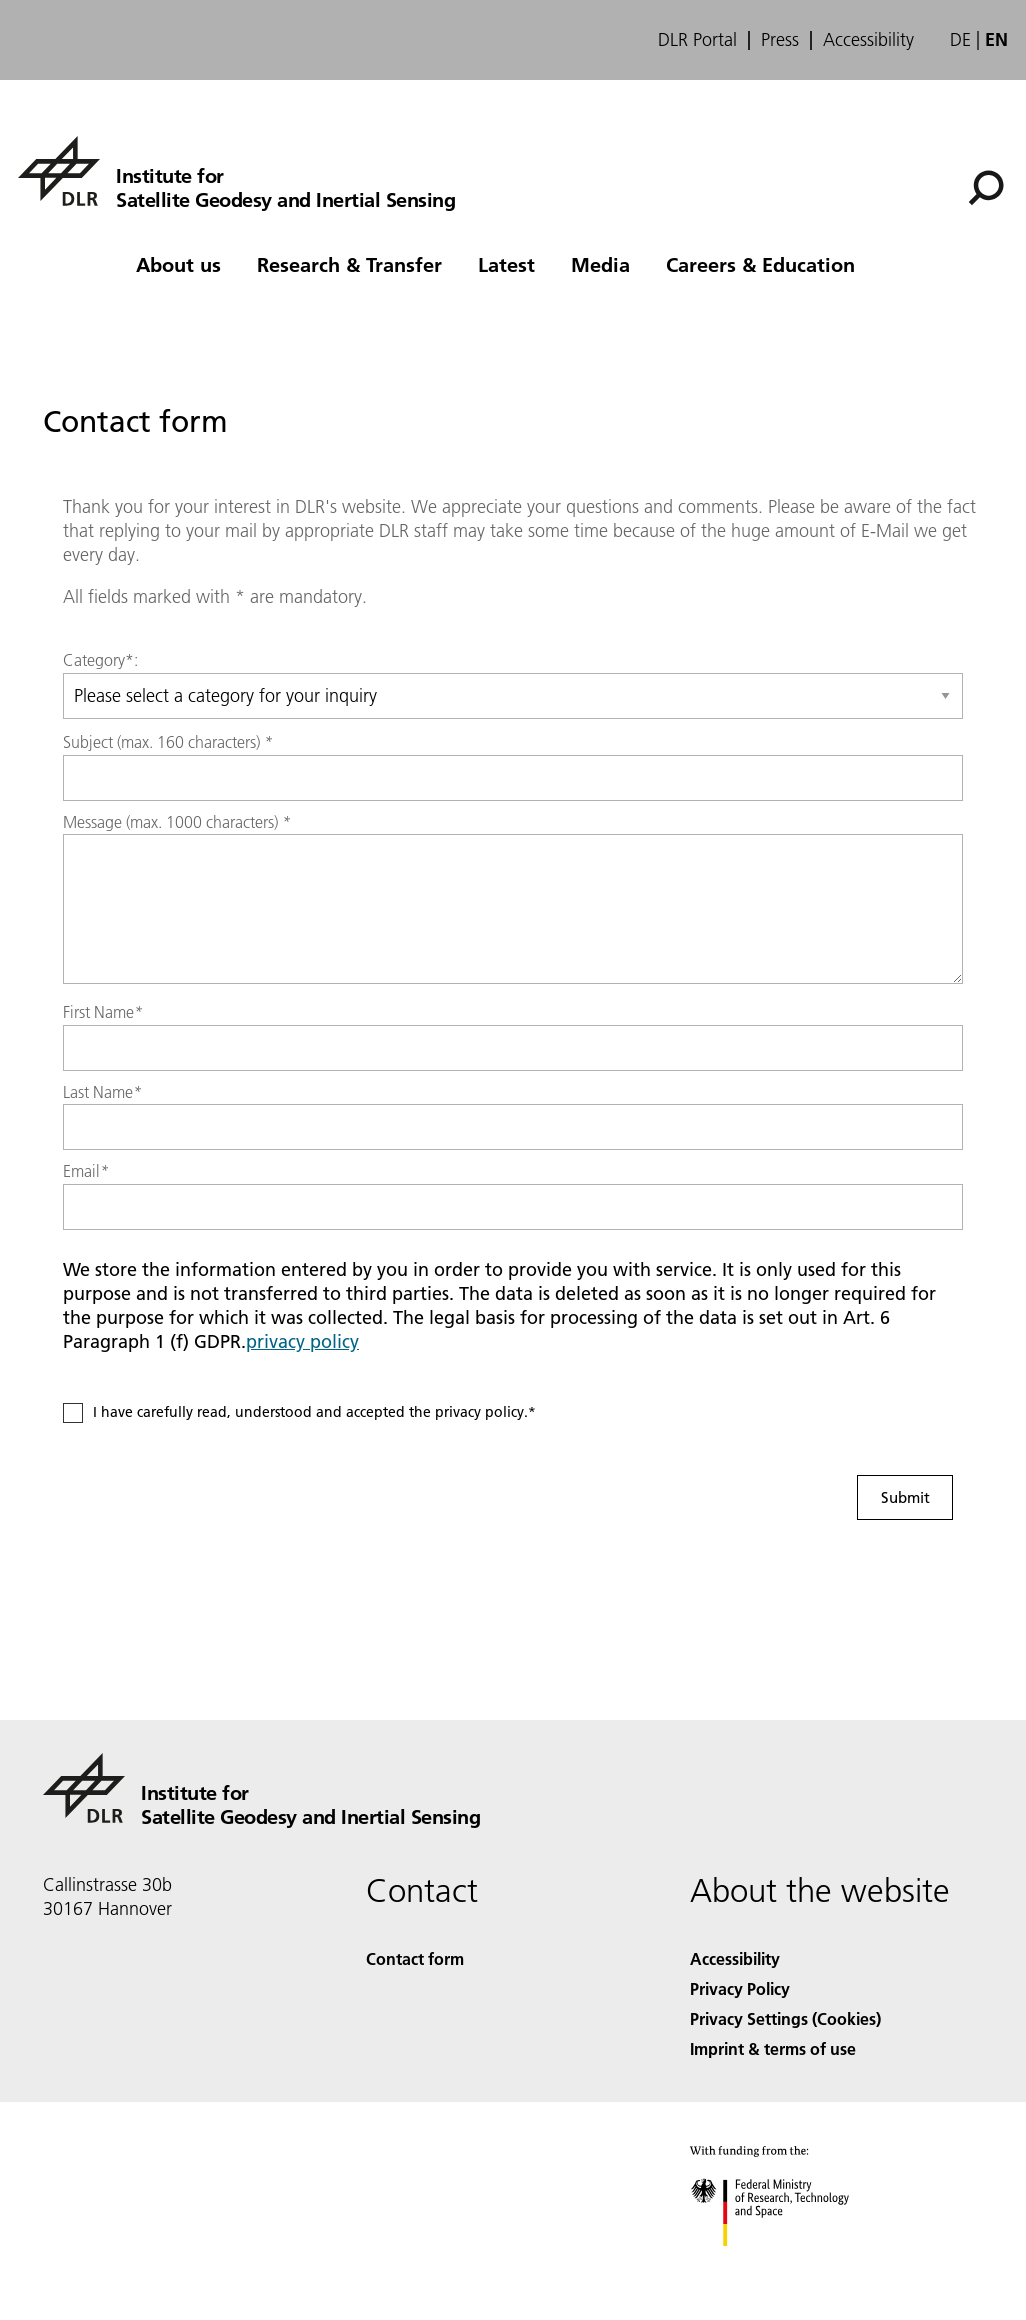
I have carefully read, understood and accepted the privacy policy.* (314, 1412)
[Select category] (513, 696)
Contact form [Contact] (415, 1958)
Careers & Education (760, 264)
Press (780, 40)
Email (86, 1171)
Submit (905, 1497)
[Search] (986, 188)
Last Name (102, 1092)
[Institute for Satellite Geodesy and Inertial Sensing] (236, 171)
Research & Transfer (349, 264)
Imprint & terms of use (773, 2048)
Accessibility (868, 40)
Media (600, 264)
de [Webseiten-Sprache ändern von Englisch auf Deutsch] (960, 39)
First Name (103, 1012)
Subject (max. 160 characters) (168, 742)
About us (178, 264)
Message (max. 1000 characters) (177, 822)
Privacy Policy (740, 1988)
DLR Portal (697, 40)
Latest (506, 264)
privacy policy (302, 1341)
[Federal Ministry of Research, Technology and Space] (787, 2263)
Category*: (100, 660)
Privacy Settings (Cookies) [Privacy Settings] (785, 2018)
